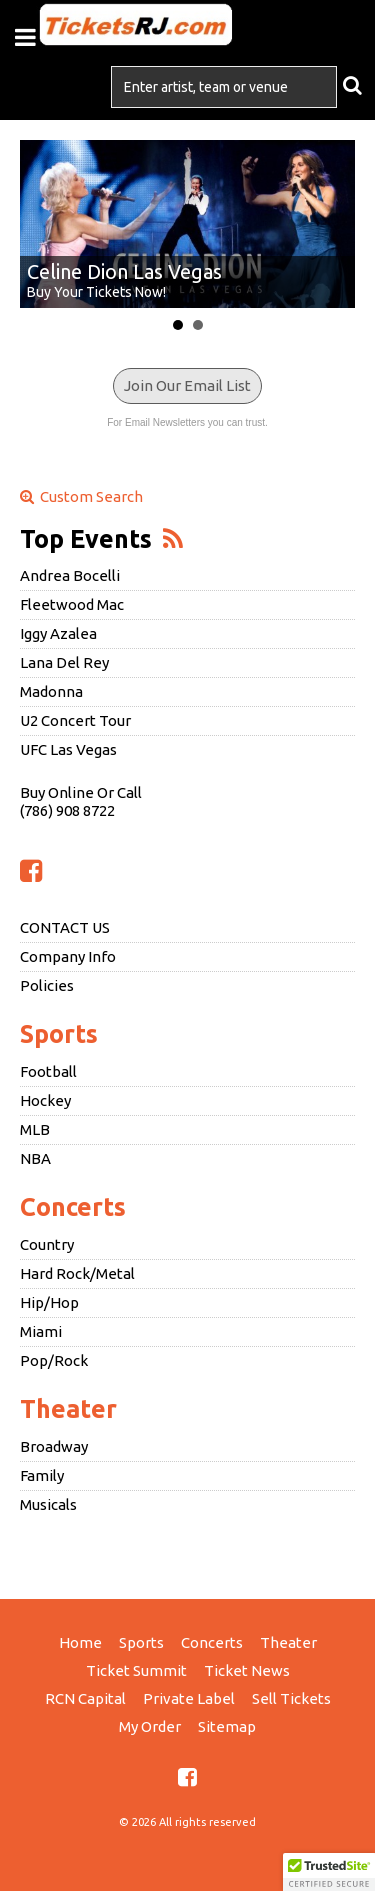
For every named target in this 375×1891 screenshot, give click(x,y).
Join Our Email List (187, 385)
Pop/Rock (54, 1360)
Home (80, 1642)
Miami (41, 1331)
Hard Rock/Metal (77, 1273)
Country (47, 1244)
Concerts (73, 1207)
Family (42, 1475)
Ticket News (247, 1670)
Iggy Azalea (58, 633)
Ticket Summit (136, 1670)
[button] (329, 1872)
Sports (59, 1034)
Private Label (189, 1698)
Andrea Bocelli (70, 575)
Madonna (51, 691)
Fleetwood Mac (72, 604)
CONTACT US (65, 927)
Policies (47, 985)
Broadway (54, 1446)
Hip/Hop (49, 1302)
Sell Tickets (291, 1698)
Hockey (45, 1100)
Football (48, 1071)
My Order (150, 1726)
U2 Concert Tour (75, 720)
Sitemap (227, 1726)
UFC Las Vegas (68, 749)
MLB (35, 1129)
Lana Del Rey (64, 662)
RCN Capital (85, 1698)
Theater (68, 1409)
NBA (35, 1158)
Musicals (48, 1504)
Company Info (68, 956)
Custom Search (81, 496)
